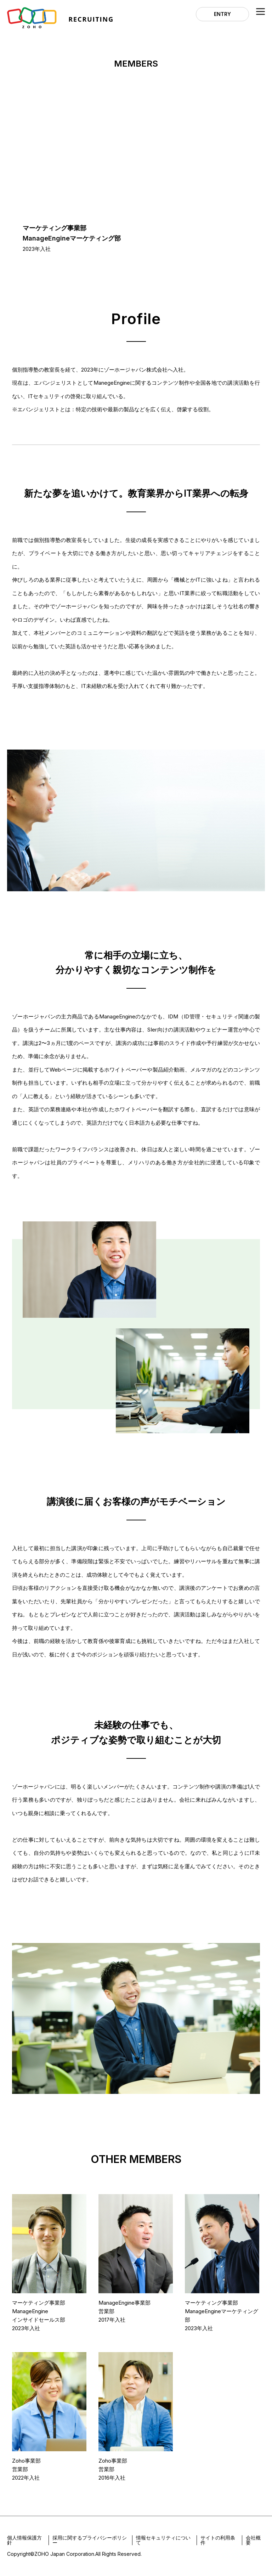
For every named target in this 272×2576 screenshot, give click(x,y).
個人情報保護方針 (24, 2540)
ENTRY (222, 14)
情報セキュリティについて (163, 2540)
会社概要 (253, 2540)
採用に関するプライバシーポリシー (89, 2540)
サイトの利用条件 (217, 2540)
